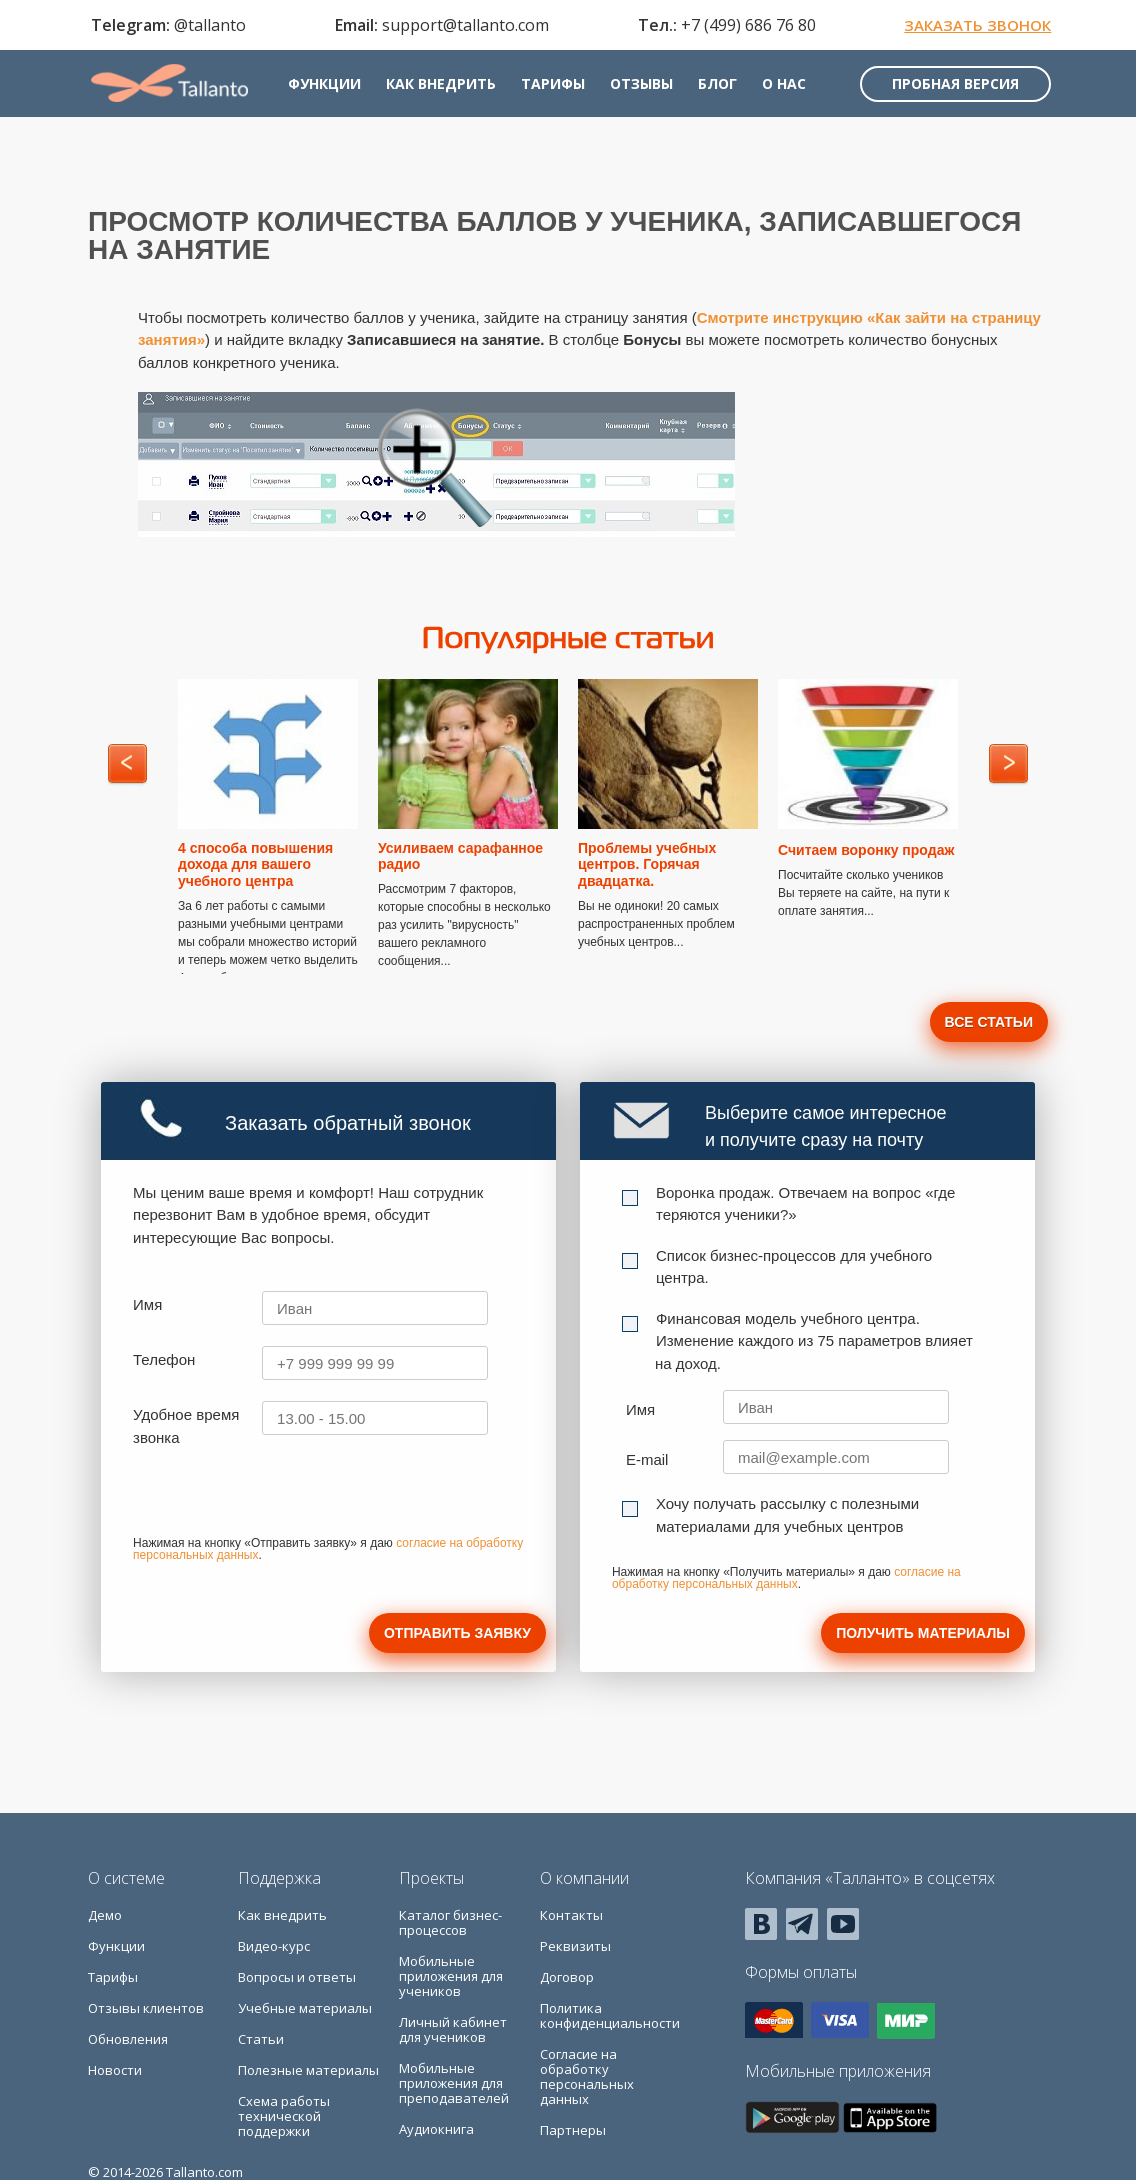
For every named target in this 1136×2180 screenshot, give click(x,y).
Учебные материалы (305, 2008)
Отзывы (647, 87)
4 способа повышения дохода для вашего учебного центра (255, 865)
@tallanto (207, 26)
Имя (147, 1304)
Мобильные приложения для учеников (451, 1976)
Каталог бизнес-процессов (450, 1922)
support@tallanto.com (462, 26)
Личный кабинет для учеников (453, 2029)
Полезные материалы (308, 2070)
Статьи (261, 2039)
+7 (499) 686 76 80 (744, 26)
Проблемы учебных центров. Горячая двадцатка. (647, 865)
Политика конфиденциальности (610, 2015)
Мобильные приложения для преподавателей (454, 2083)
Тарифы (559, 87)
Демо (105, 1915)
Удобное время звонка (186, 1426)
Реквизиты (575, 1946)
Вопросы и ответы (297, 1977)
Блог (723, 87)
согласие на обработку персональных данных (786, 1578)
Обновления (128, 2039)
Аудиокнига (436, 2129)
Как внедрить (447, 87)
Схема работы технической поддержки (284, 2116)
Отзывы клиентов (146, 2008)
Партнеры (573, 2130)
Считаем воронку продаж (866, 850)
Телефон (164, 1359)
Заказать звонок (974, 26)
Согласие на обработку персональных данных (587, 2076)
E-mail (647, 1459)
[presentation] (285, 1498)
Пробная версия (952, 87)
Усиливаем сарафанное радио (460, 856)
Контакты (571, 1915)
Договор (567, 1977)
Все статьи (989, 1022)
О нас (790, 87)
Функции (330, 87)
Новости (115, 2070)
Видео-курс (274, 1946)
